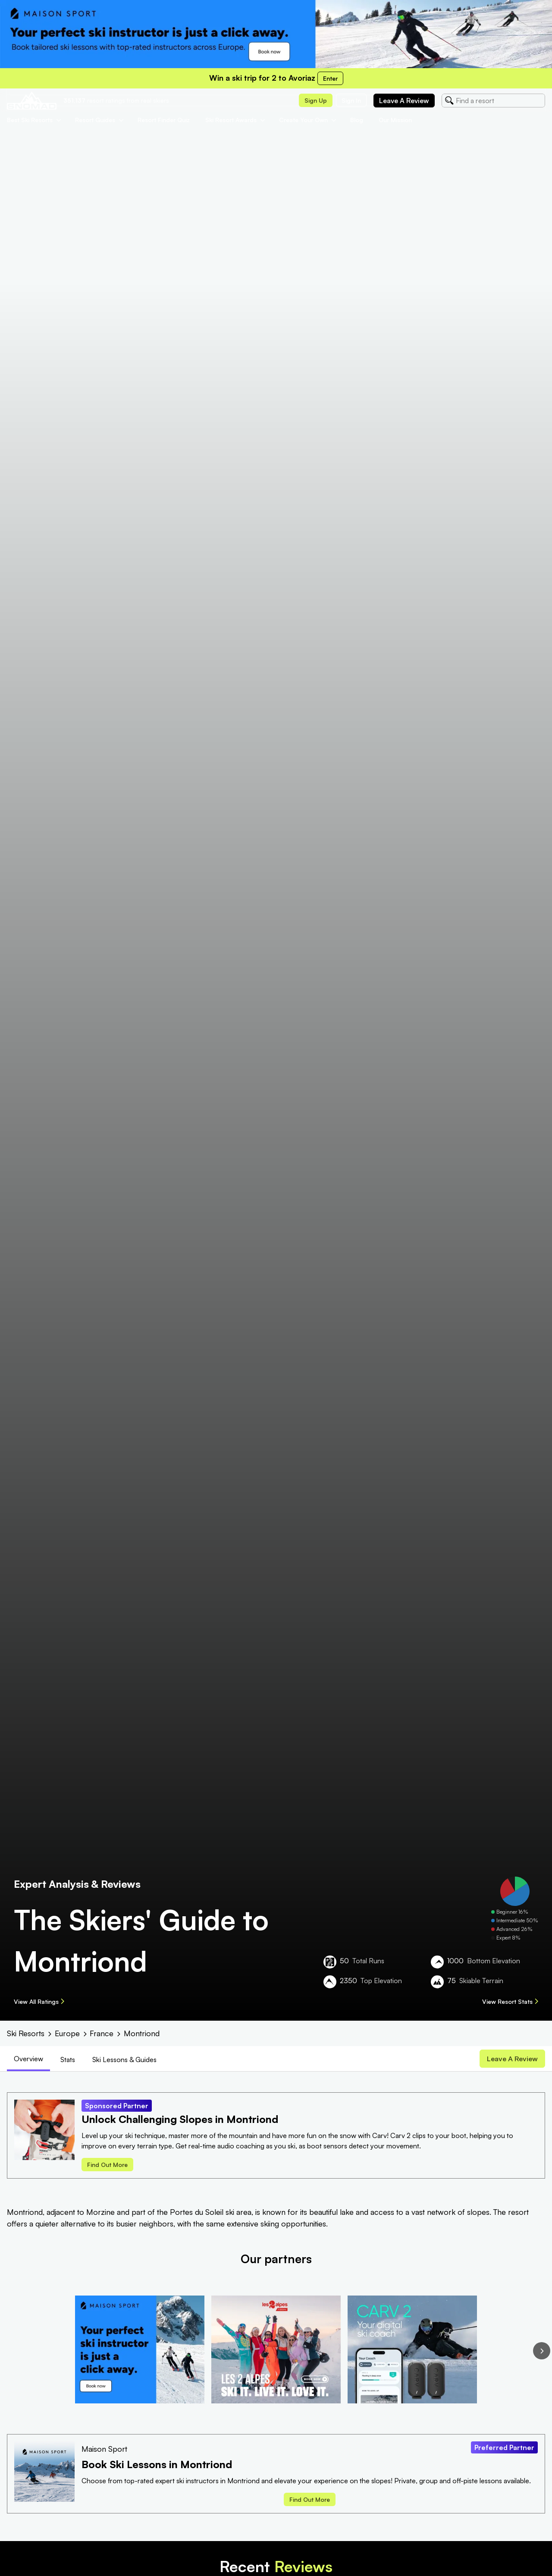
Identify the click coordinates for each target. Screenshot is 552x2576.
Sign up (315, 100)
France (101, 2033)
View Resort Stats (510, 2001)
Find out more (107, 2166)
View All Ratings (39, 2001)
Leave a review (404, 100)
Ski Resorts (25, 2033)
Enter (330, 78)
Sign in (351, 100)
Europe (67, 2033)
